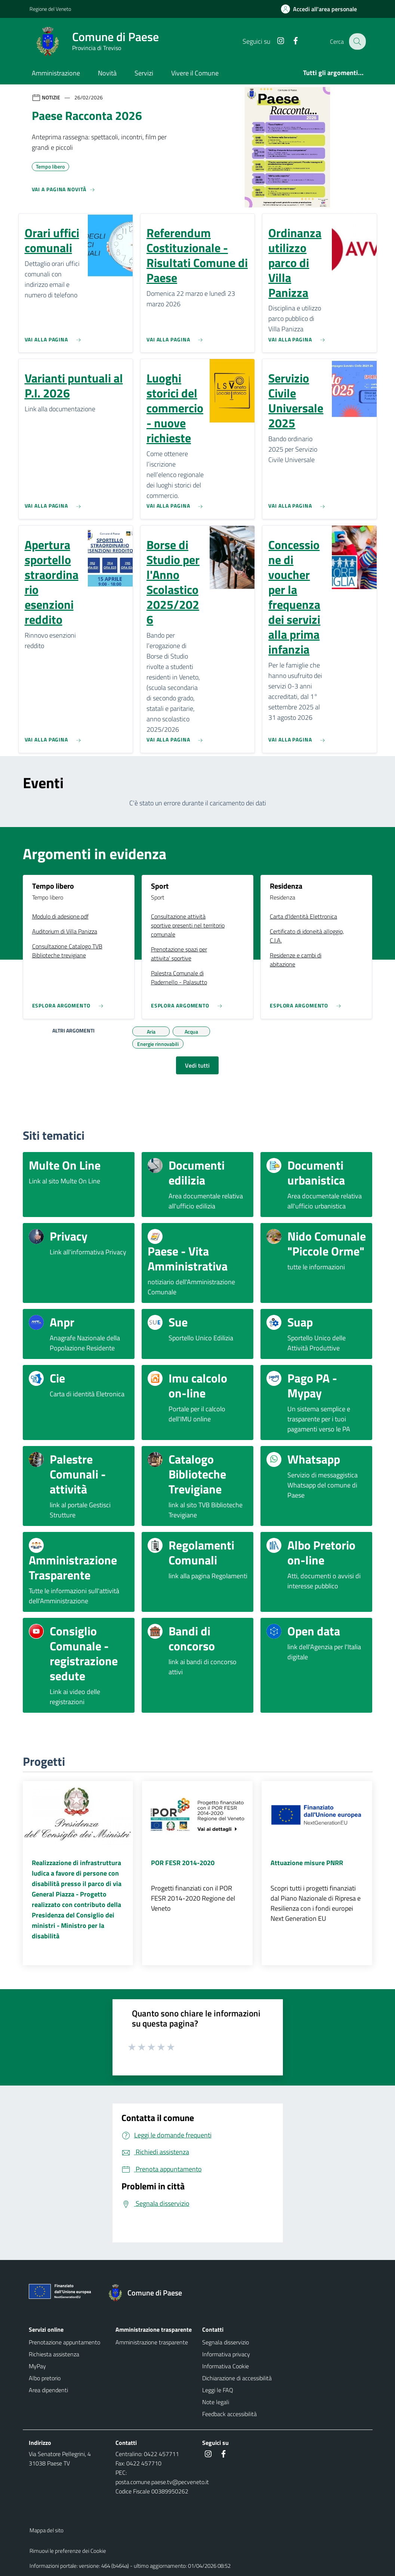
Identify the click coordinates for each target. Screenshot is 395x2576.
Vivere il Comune (195, 73)
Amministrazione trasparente (151, 2342)
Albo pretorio (45, 2378)
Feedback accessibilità (229, 2413)
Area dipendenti (48, 2389)
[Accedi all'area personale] (322, 9)
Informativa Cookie (225, 2366)
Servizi (144, 73)
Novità (107, 73)
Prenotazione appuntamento (64, 2342)
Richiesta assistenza (54, 2354)
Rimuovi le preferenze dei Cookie (68, 2550)
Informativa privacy (226, 2354)
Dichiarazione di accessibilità (237, 2378)
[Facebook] (290, 41)
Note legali (215, 2401)
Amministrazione (56, 73)
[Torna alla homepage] (149, 2293)
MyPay (37, 2366)
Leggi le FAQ (217, 2389)
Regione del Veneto (50, 9)
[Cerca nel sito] (357, 41)
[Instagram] (275, 41)
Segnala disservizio (225, 2342)
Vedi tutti (197, 1065)
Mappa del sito (47, 2530)
